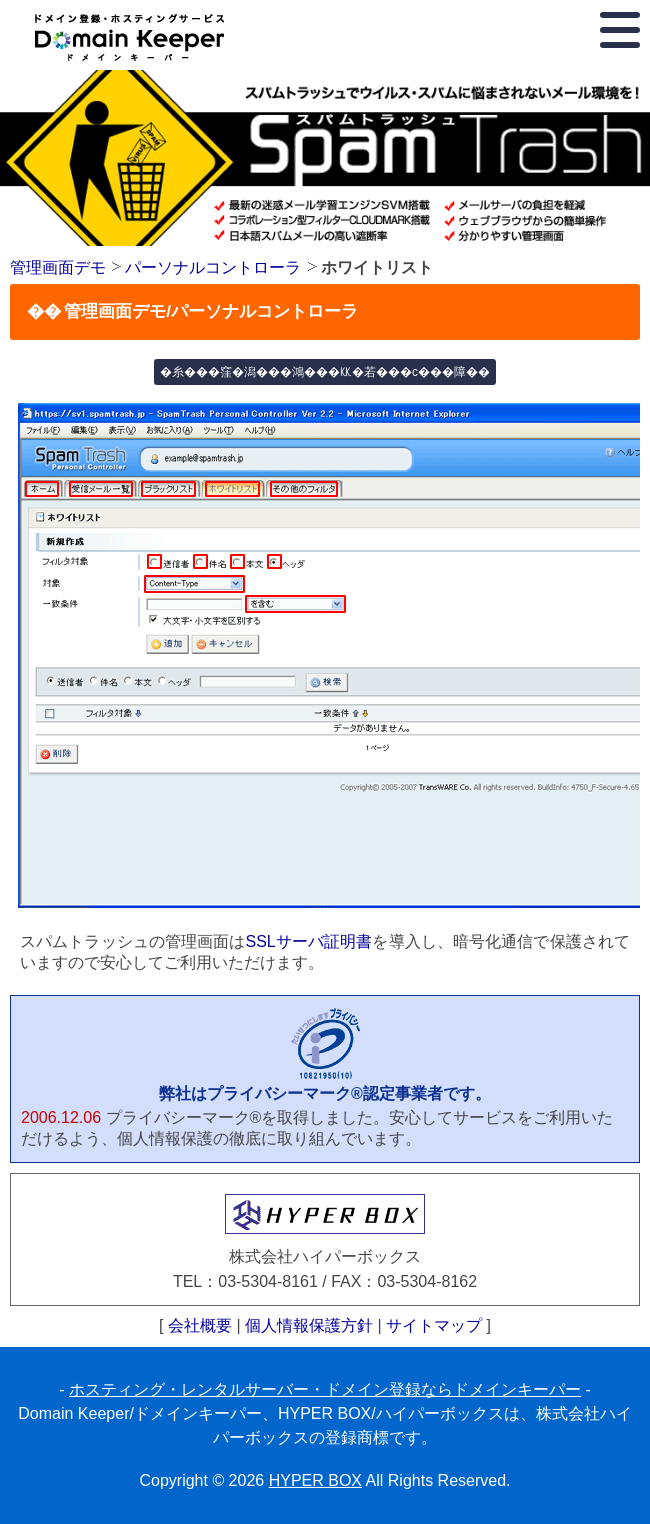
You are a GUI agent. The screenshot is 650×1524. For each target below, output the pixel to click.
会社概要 (200, 1325)
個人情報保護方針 (309, 1325)
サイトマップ (434, 1325)
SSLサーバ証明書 (308, 941)
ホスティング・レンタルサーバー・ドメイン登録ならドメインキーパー (325, 1389)
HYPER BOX (315, 1480)
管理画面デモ (58, 267)
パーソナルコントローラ (213, 267)
